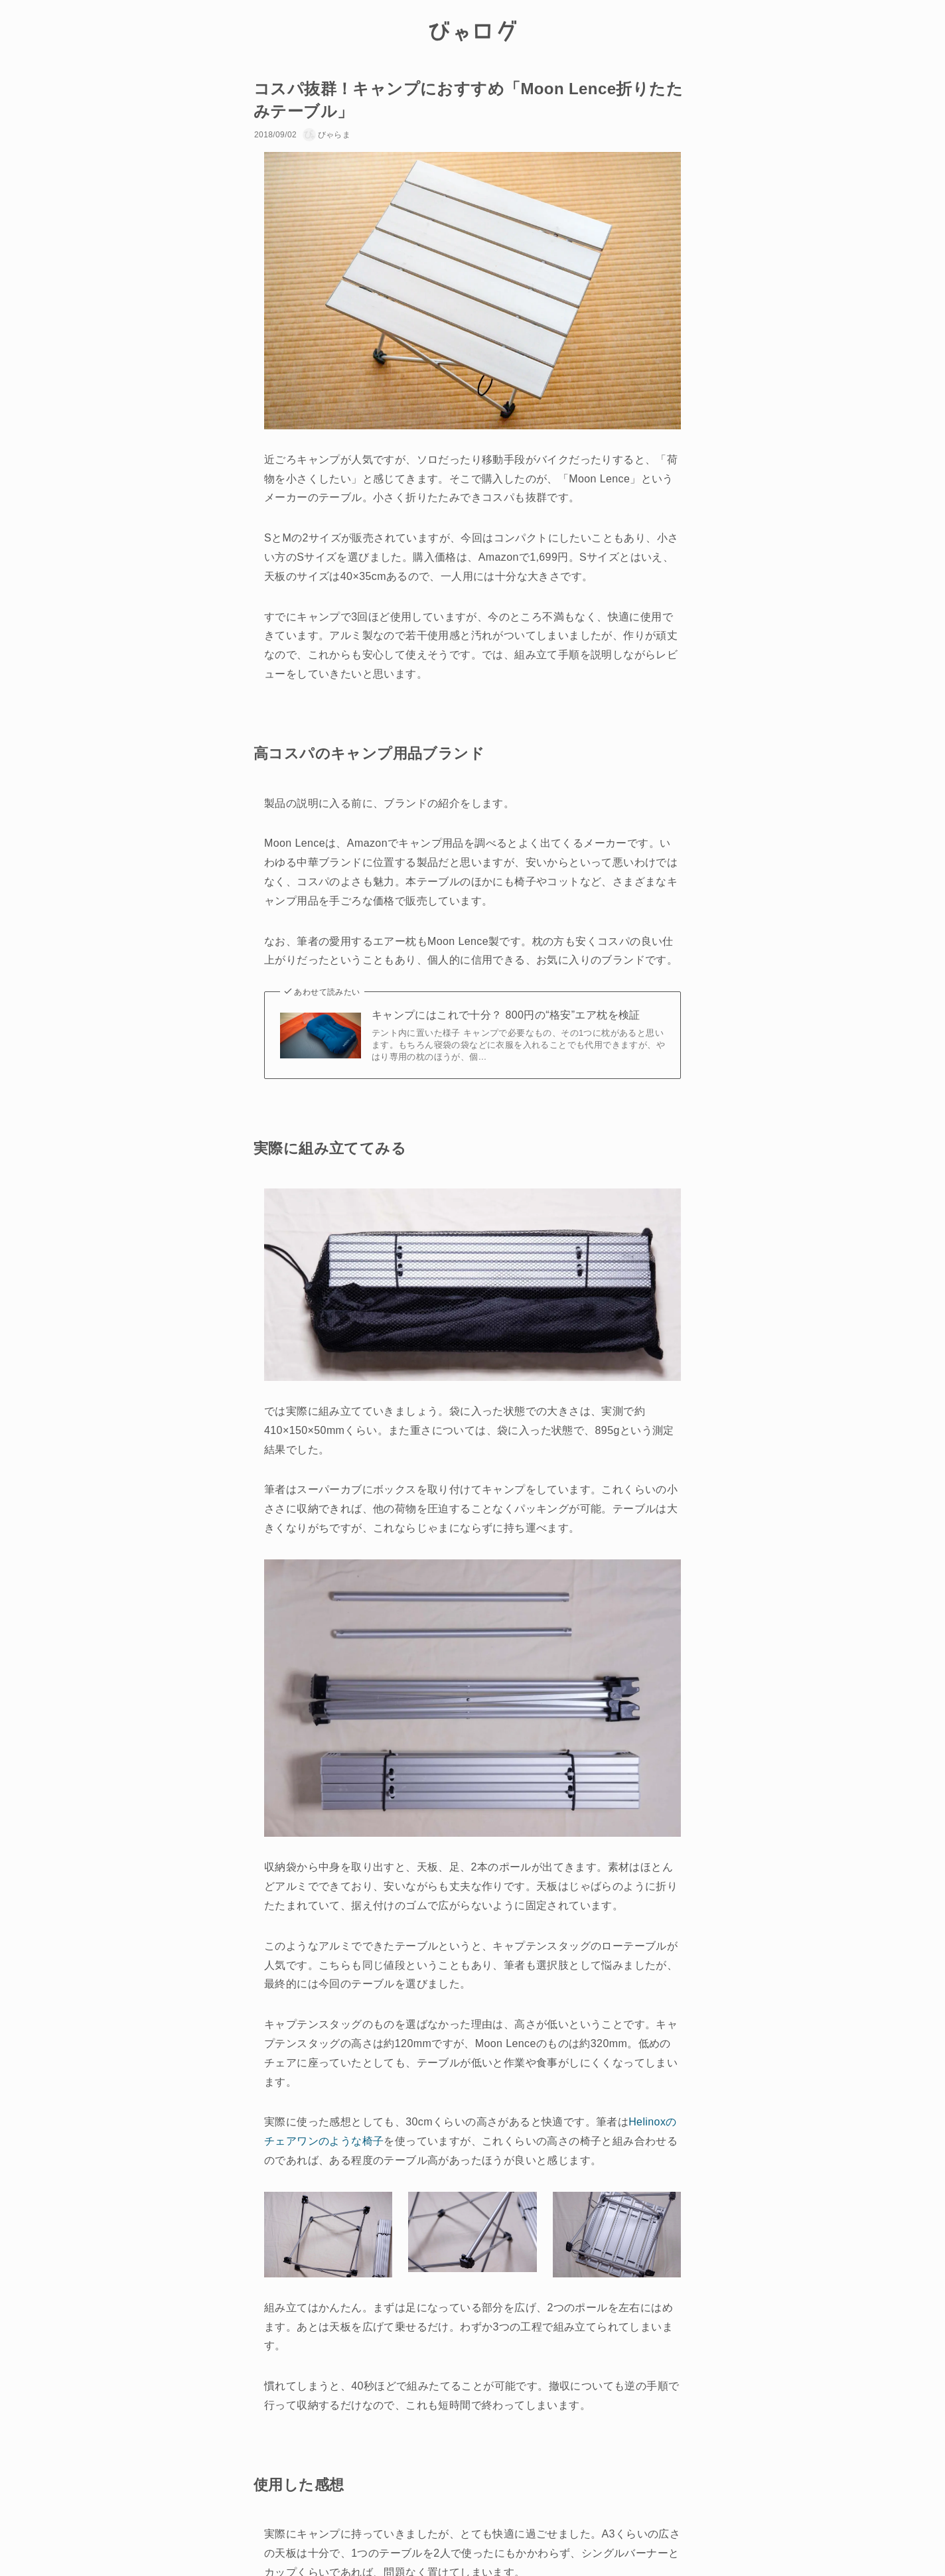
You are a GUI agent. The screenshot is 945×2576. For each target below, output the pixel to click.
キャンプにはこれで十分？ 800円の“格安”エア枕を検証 (506, 1015)
